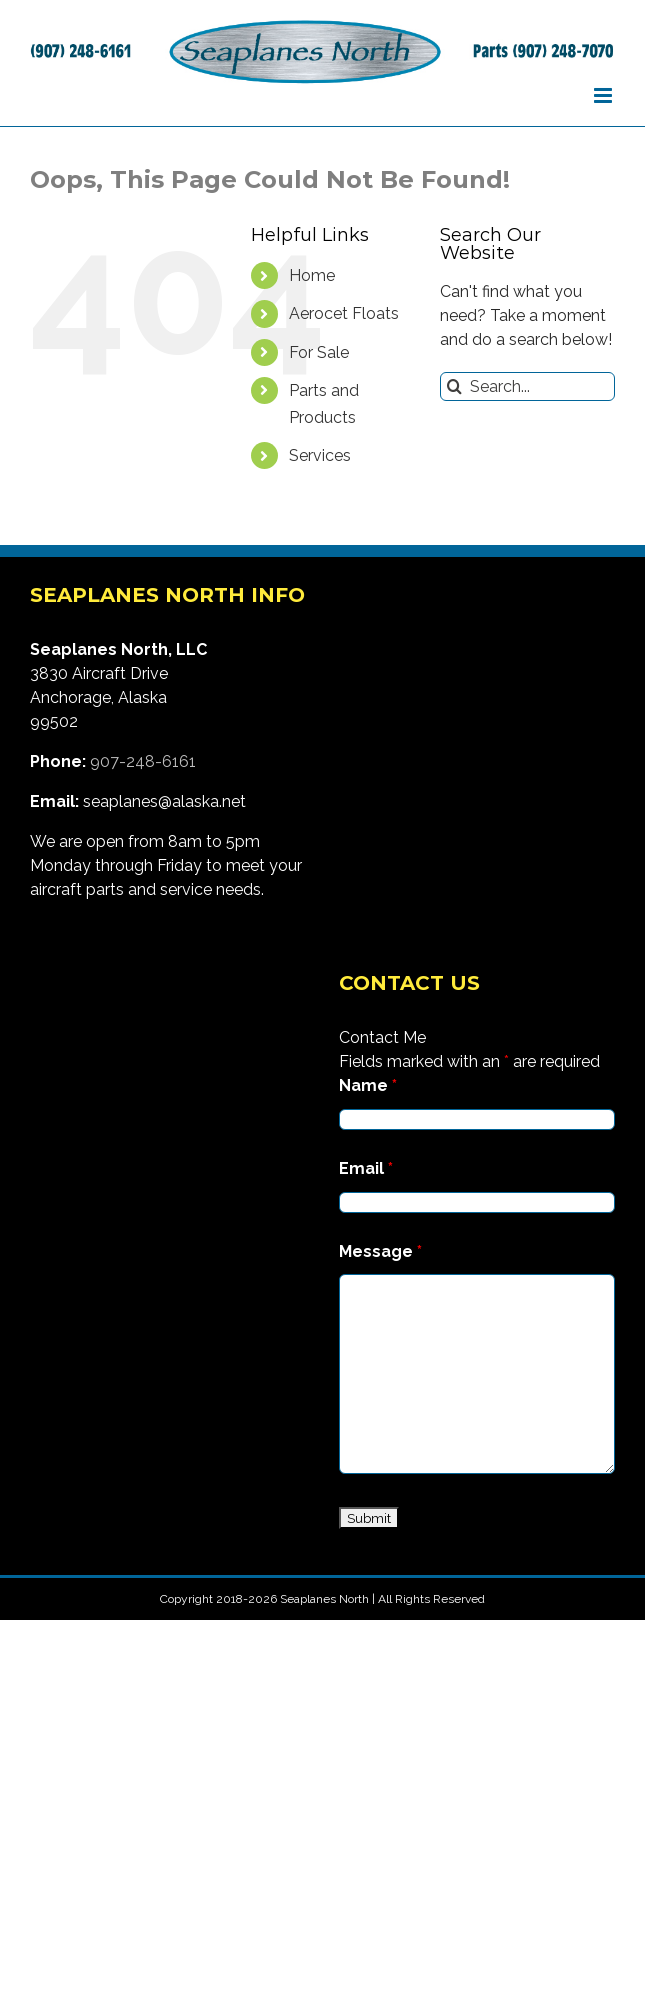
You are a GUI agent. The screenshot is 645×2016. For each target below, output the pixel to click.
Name (368, 1085)
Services (320, 455)
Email (366, 1168)
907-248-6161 (143, 761)
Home (312, 275)
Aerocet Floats (344, 313)
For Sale (319, 352)
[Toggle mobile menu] (604, 95)
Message (380, 1251)
